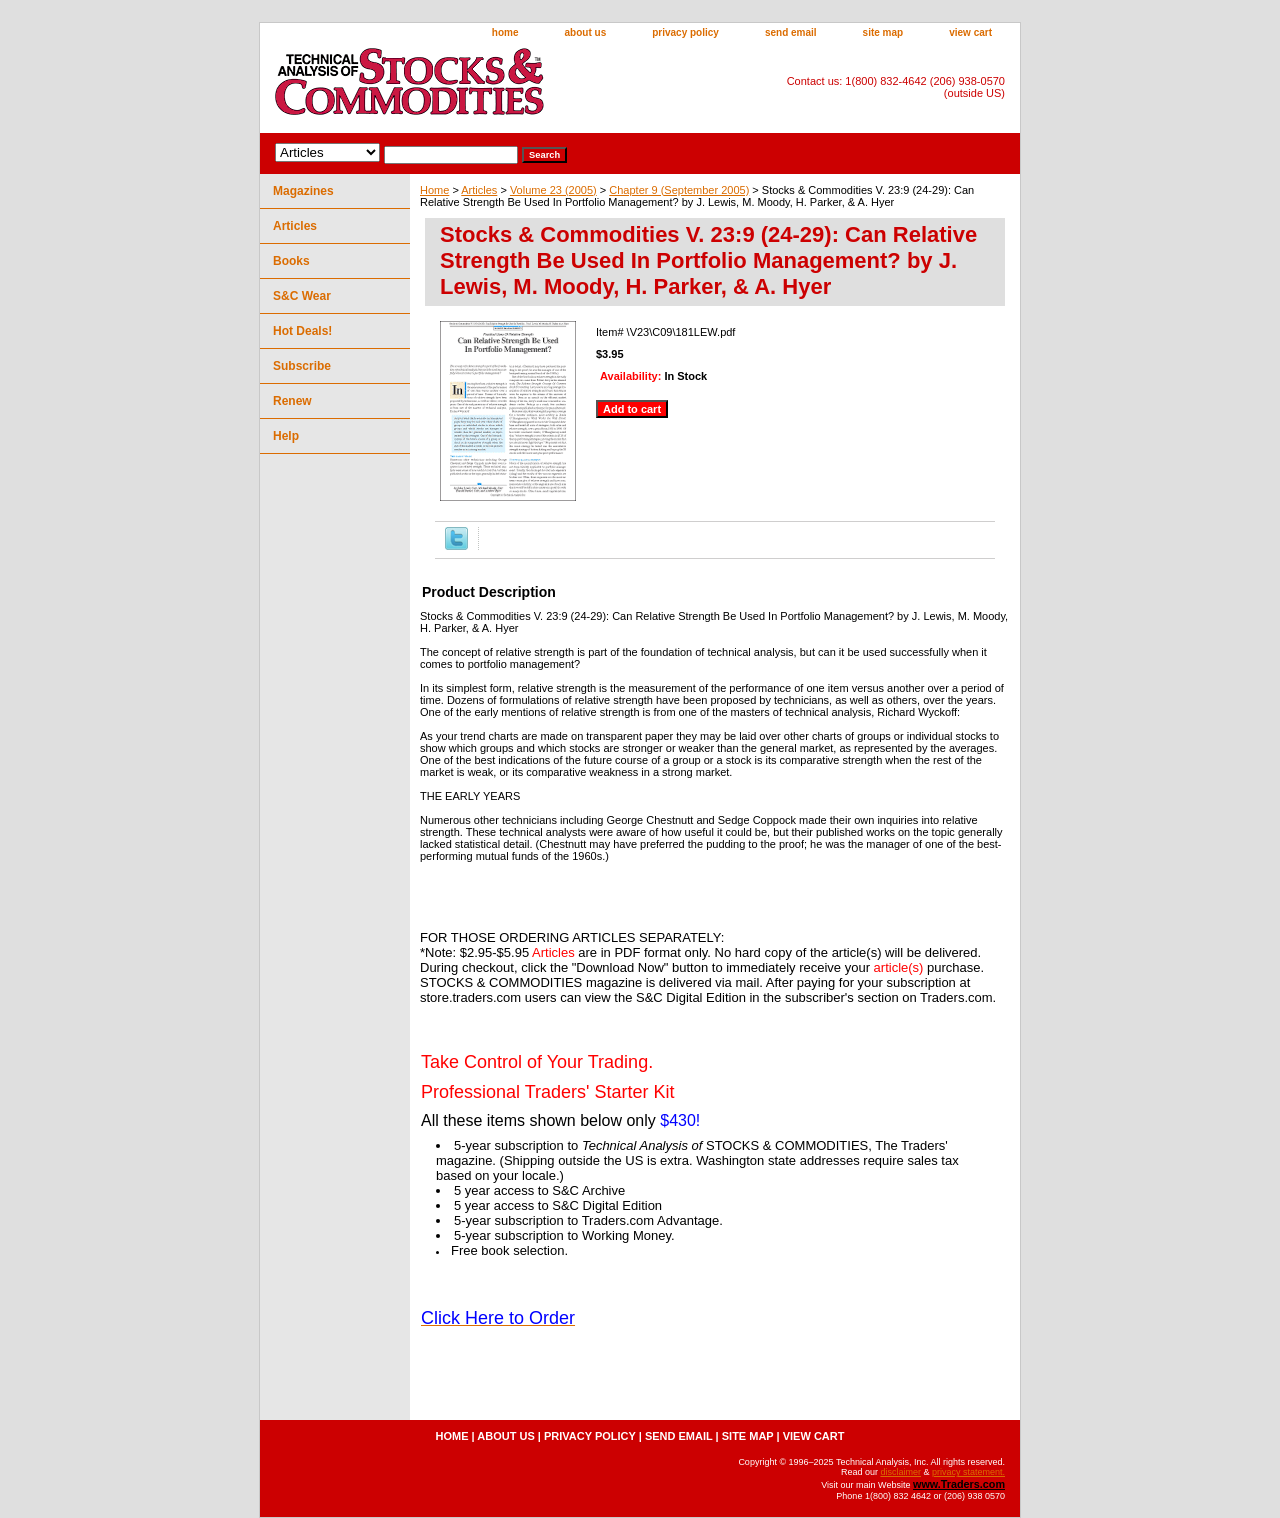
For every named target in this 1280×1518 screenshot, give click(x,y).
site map (883, 32)
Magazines (303, 191)
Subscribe (302, 366)
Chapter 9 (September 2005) (679, 190)
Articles (479, 190)
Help (286, 436)
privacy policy (685, 32)
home (505, 32)
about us (586, 32)
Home (434, 190)
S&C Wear (302, 296)
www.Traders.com (959, 1484)
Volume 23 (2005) (553, 190)
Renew (292, 401)
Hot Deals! (302, 331)
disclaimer (900, 1472)
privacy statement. (968, 1472)
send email (791, 32)
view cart (970, 32)
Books (291, 261)
